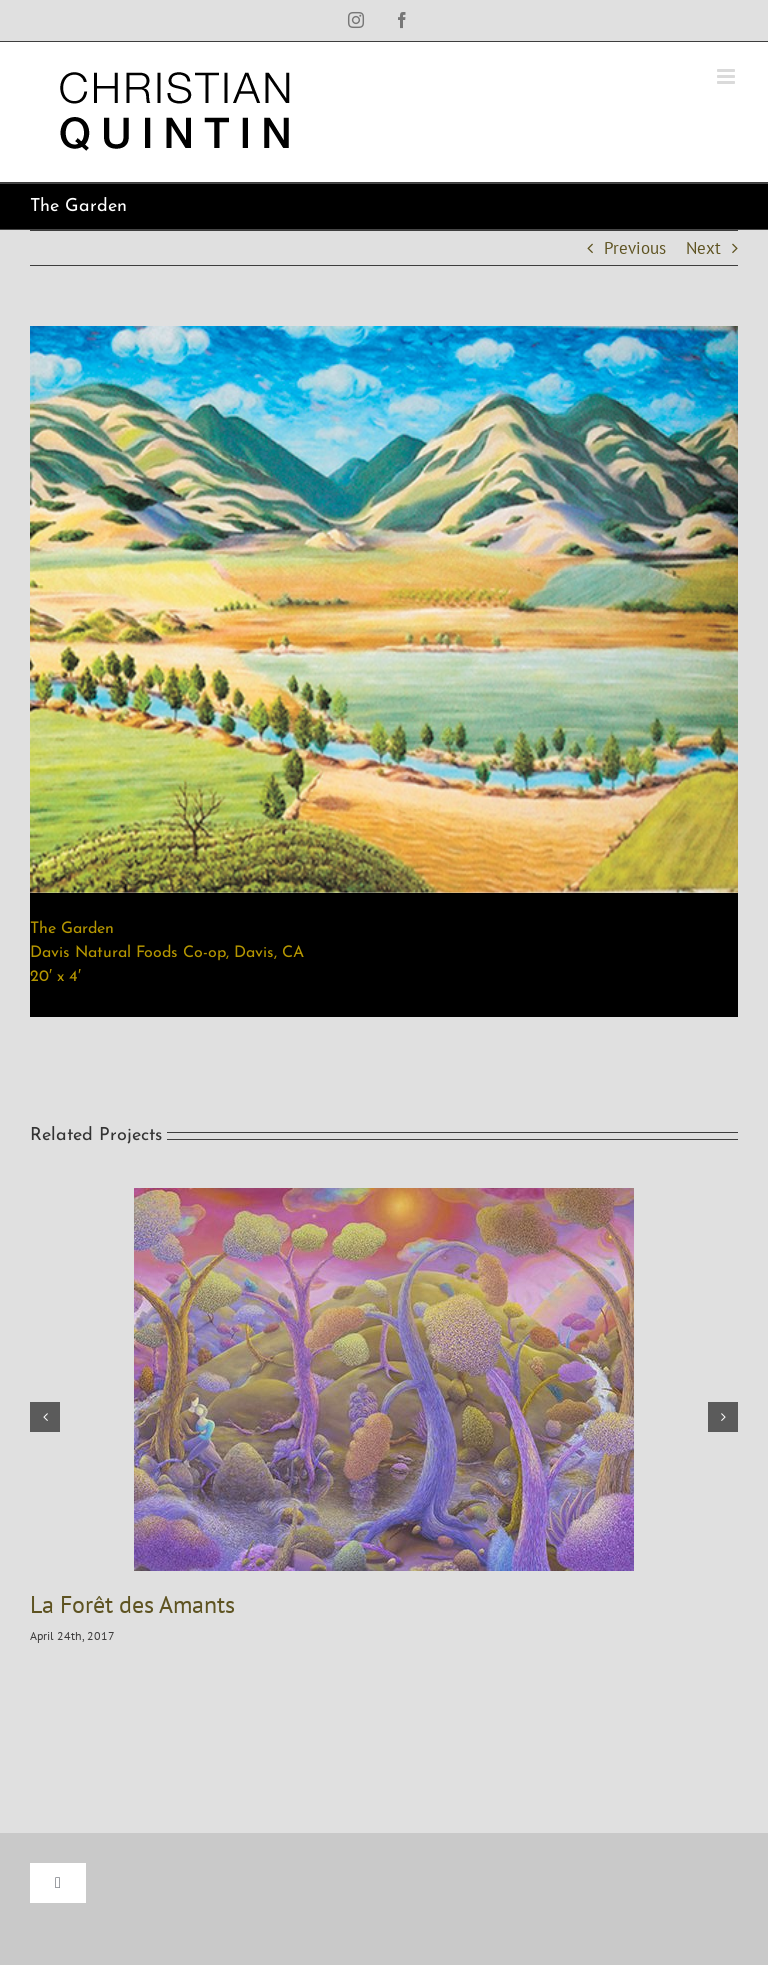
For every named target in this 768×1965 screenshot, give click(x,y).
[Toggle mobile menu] (727, 76)
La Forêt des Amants (132, 1604)
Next (703, 248)
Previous (635, 248)
